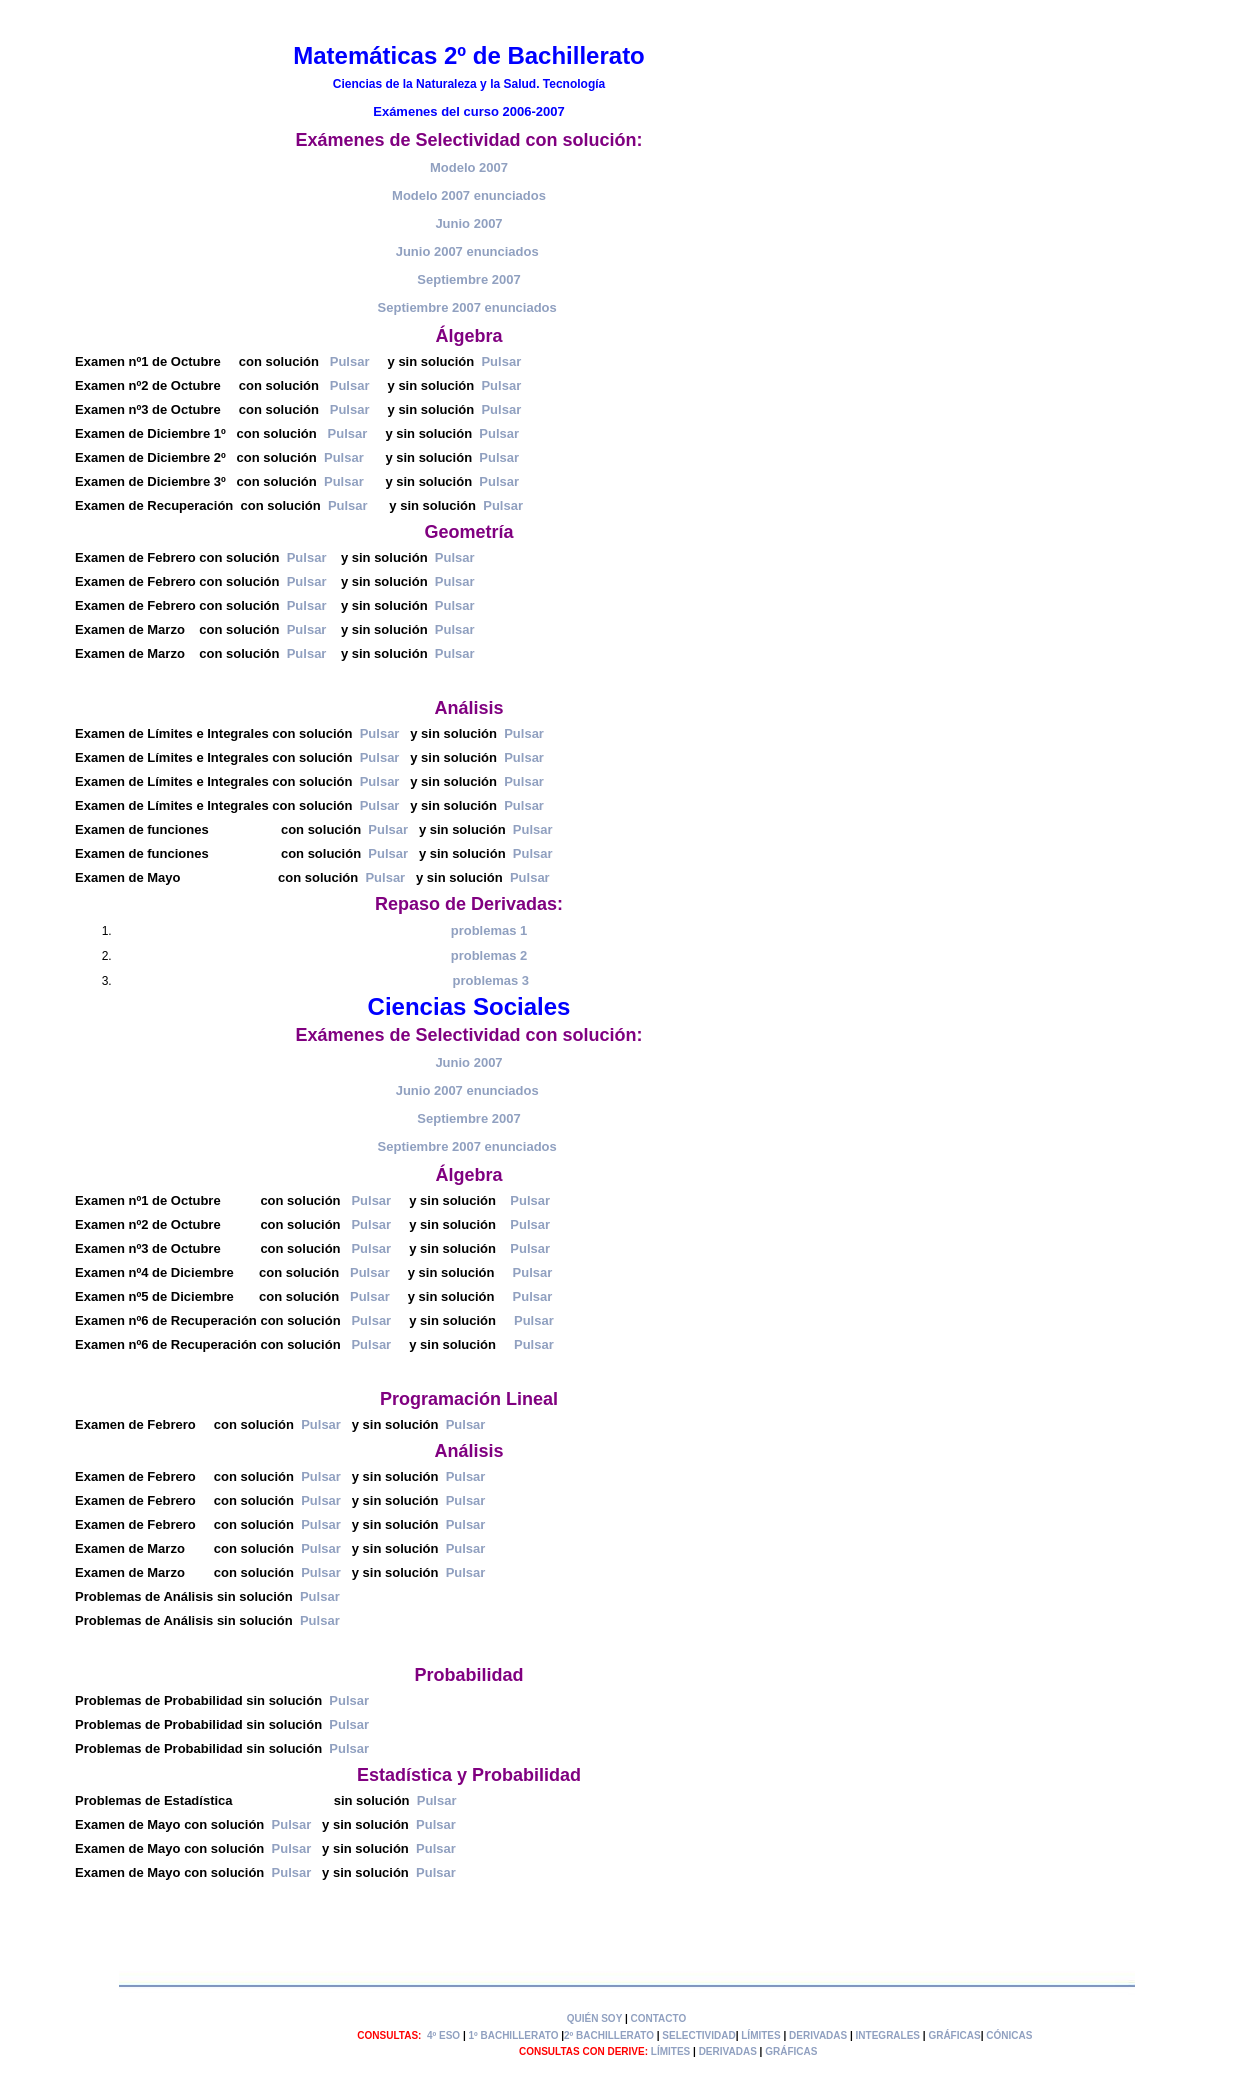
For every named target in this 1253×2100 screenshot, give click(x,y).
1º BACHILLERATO (513, 2035)
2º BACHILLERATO (609, 2035)
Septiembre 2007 (468, 279)
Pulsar (350, 361)
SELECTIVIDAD (698, 2035)
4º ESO (443, 2035)
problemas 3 (491, 980)
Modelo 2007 (469, 167)
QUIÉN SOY (594, 2018)
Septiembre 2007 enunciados (467, 307)
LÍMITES (760, 2035)
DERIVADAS (818, 2035)
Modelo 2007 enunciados (469, 195)
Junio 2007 (468, 223)
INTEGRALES (888, 2035)
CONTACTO (659, 2018)
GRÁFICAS (954, 2035)
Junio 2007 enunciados (467, 251)
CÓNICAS (1009, 2035)
